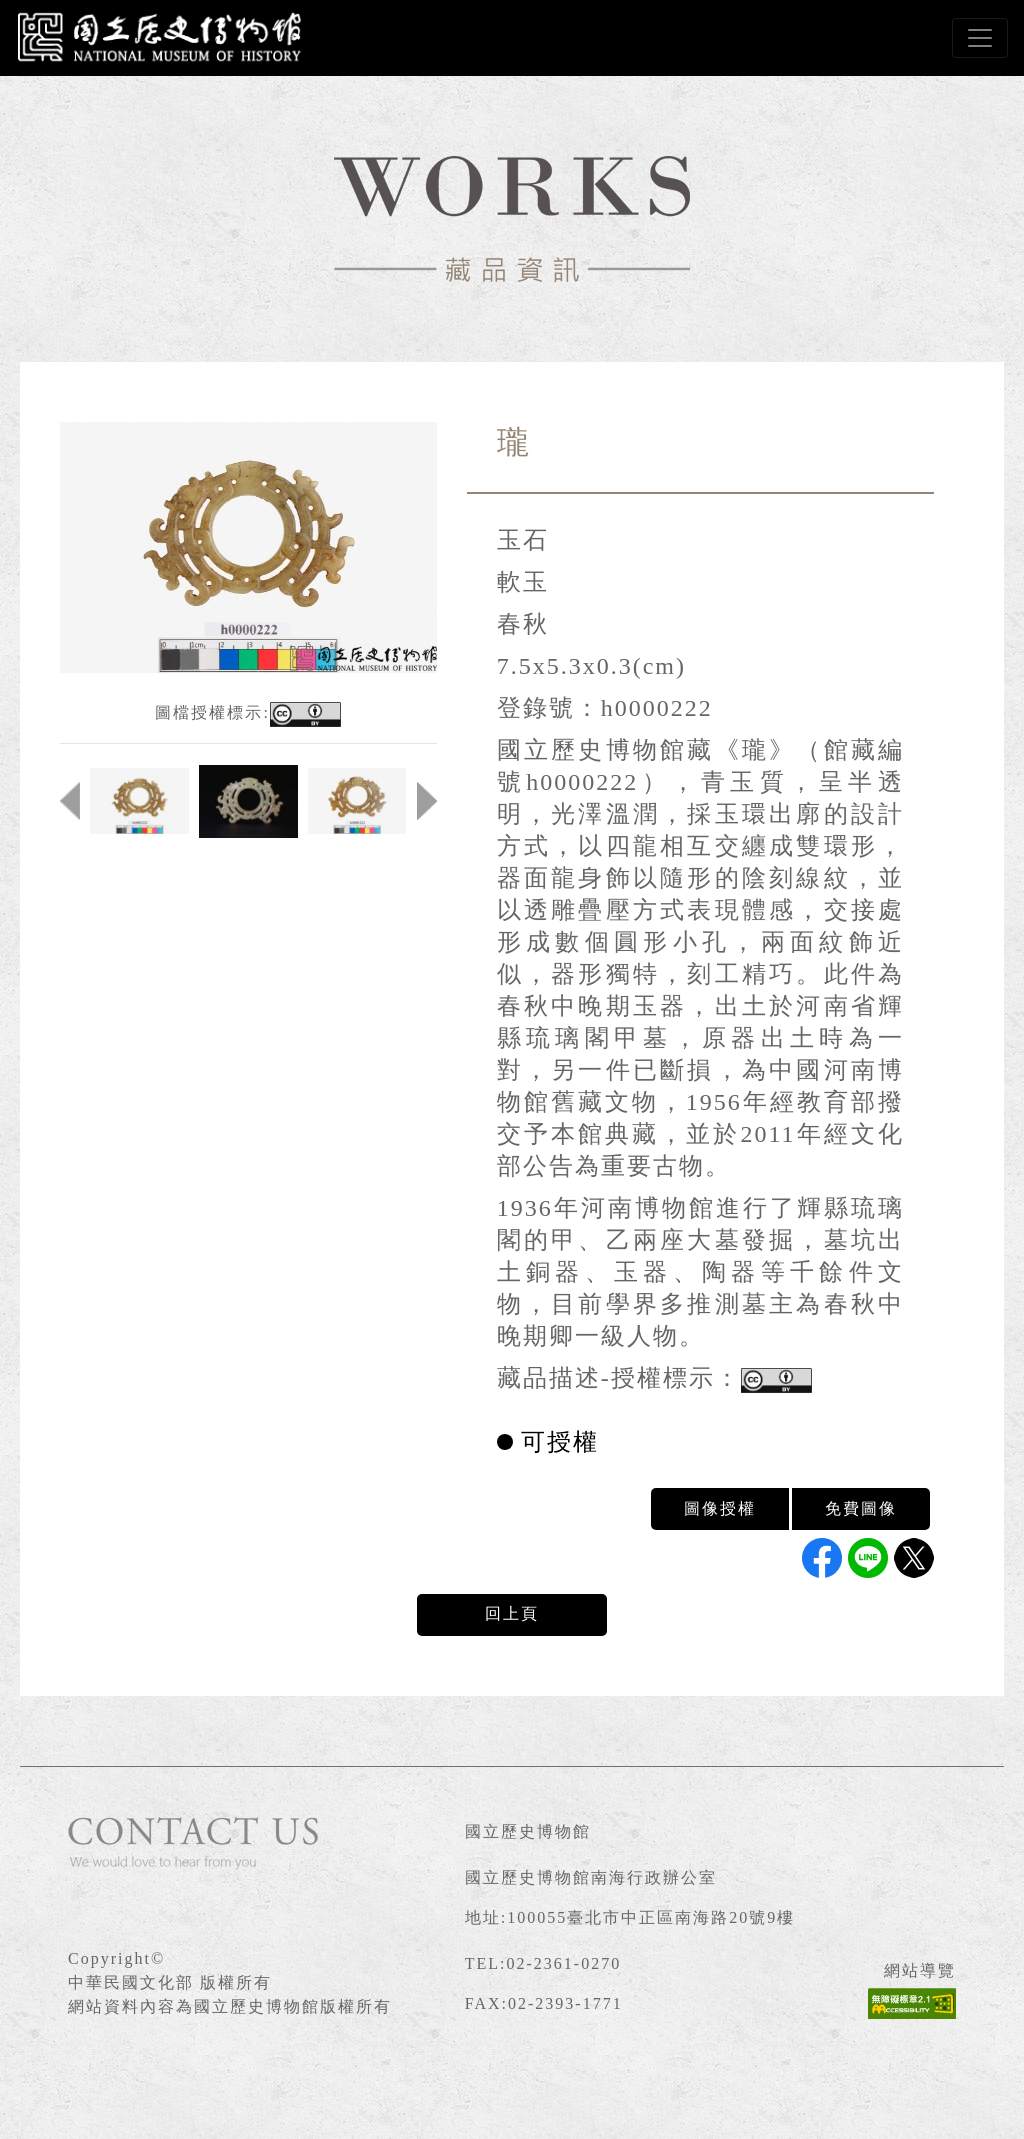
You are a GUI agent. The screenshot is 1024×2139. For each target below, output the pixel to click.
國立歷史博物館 (528, 1831)
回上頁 (512, 1613)
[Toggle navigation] (980, 38)
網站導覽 (920, 1970)
